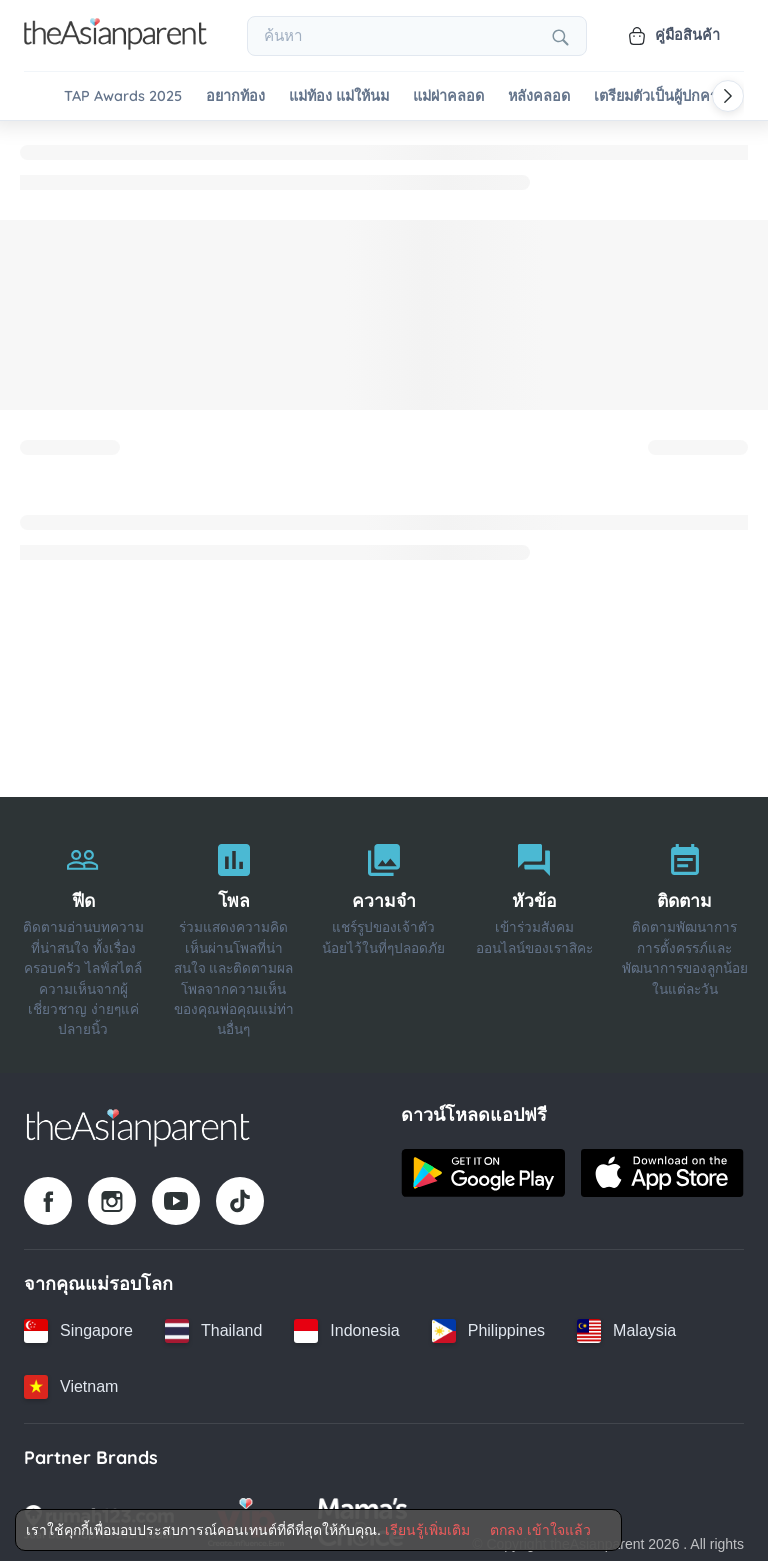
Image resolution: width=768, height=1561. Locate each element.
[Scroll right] (728, 96)
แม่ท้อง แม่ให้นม (339, 96)
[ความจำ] (384, 932)
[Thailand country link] (213, 1327)
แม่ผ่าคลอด (448, 96)
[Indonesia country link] (346, 1327)
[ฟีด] (83, 932)
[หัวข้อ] (534, 932)
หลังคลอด (539, 96)
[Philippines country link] (488, 1327)
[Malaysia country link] (626, 1327)
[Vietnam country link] (71, 1383)
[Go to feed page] (115, 44)
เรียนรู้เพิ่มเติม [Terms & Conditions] (427, 1530)
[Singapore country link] (78, 1327)
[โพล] (233, 932)
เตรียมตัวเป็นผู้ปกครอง (664, 96)
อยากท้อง (235, 96)
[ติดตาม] (685, 932)
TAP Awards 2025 (123, 96)
